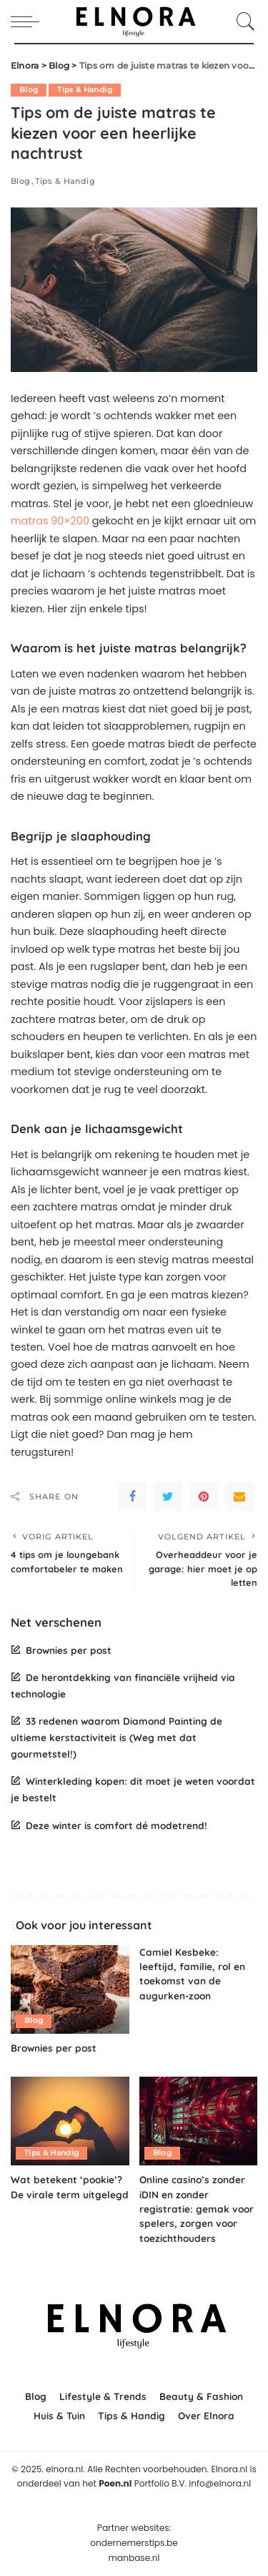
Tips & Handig (84, 89)
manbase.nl (133, 2558)
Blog (28, 89)
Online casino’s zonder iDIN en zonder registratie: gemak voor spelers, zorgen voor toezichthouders (196, 2208)
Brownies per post (68, 1650)
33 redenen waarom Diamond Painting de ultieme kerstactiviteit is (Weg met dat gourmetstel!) (116, 1737)
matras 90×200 (50, 521)
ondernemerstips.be (133, 2543)
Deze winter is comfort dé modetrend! (116, 1825)
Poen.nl (115, 2483)
